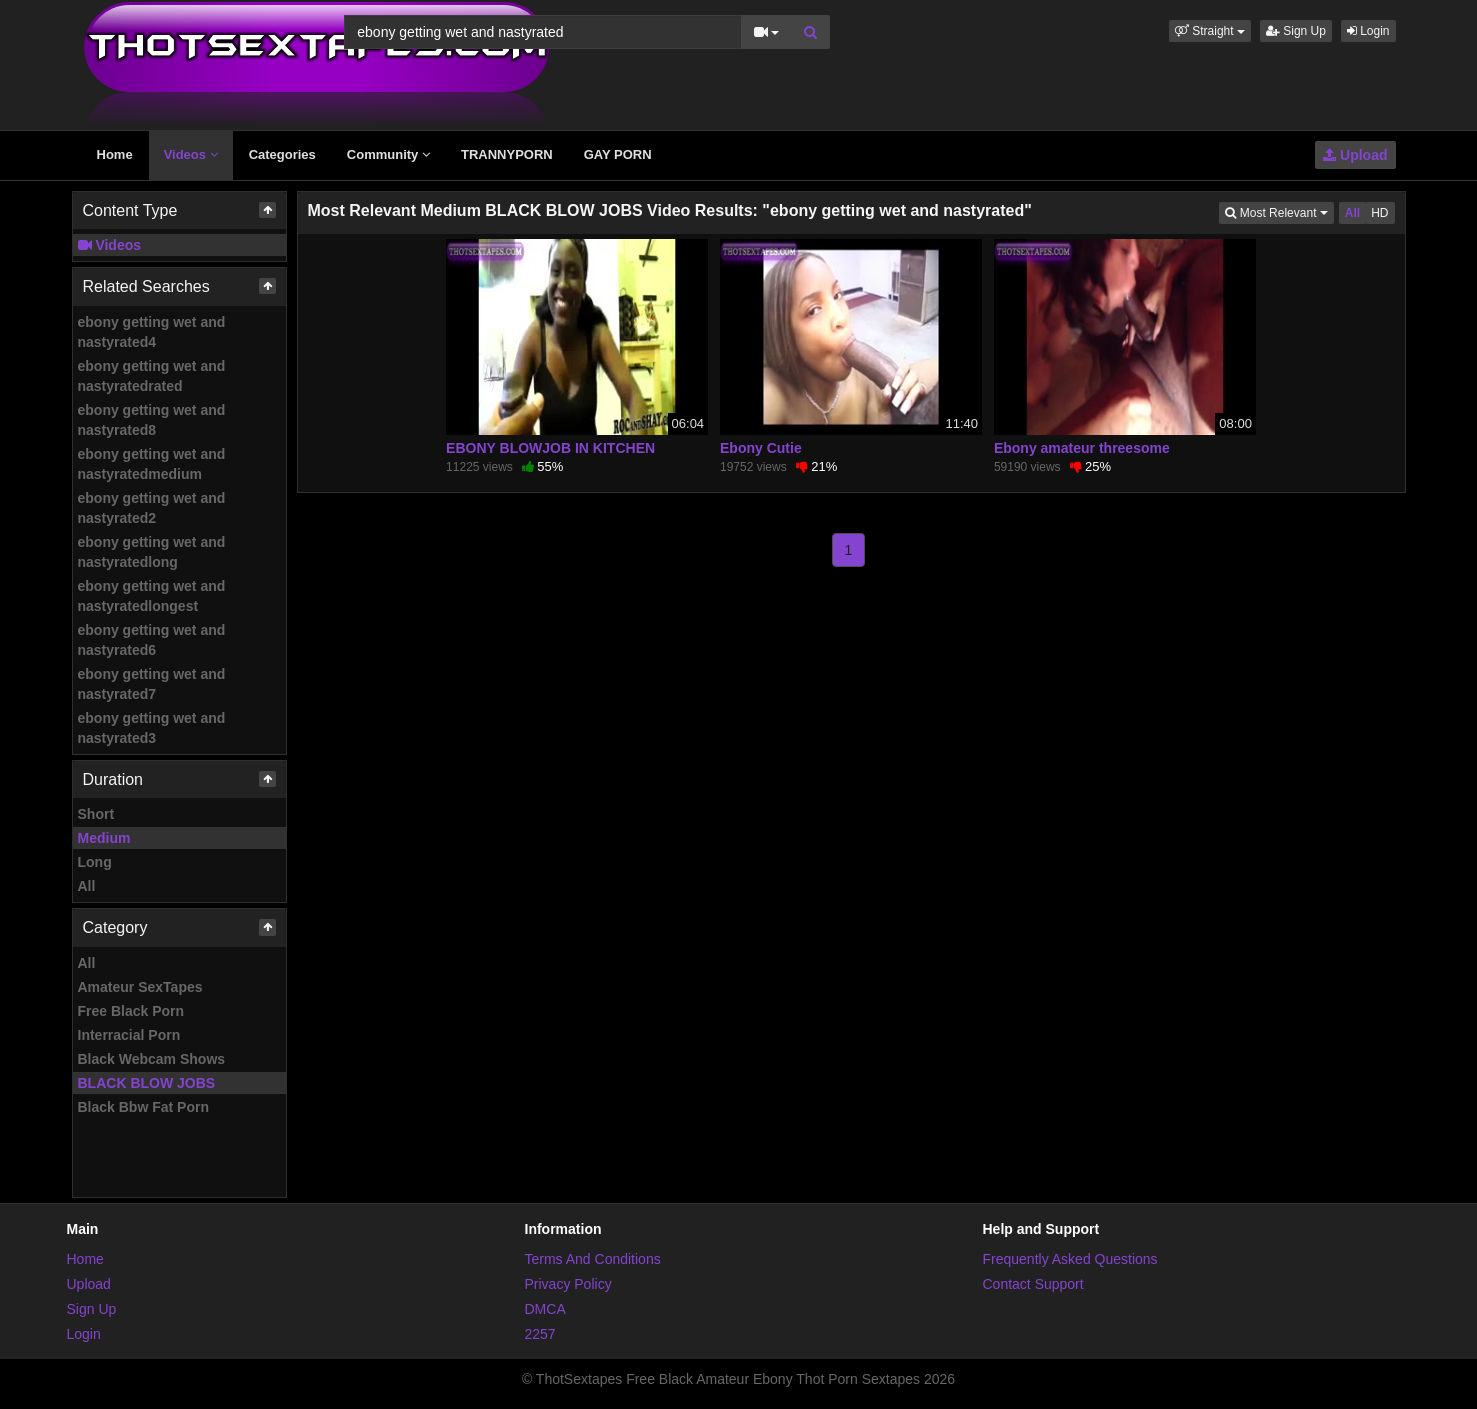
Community (388, 154)
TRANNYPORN (507, 154)
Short (96, 814)
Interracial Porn (129, 1035)
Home (115, 154)
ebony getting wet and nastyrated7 (152, 684)
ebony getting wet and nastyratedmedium (152, 464)
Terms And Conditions (593, 1259)
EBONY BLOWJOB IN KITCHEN (550, 448)
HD (1379, 213)
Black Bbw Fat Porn (143, 1107)
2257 (540, 1334)
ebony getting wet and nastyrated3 (152, 728)
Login (1368, 31)
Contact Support (1033, 1284)
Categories (282, 154)
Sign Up (1296, 31)
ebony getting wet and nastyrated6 (152, 640)
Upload (1355, 155)
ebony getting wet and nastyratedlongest (152, 596)
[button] (1210, 31)
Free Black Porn (131, 1011)
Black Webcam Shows (152, 1059)
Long (95, 862)
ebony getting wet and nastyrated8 (152, 420)
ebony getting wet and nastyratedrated (152, 376)
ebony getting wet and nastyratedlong (152, 552)
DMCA (545, 1309)
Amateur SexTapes (140, 987)
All (87, 886)
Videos (191, 154)
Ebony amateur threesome (1082, 448)
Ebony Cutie (761, 448)
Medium (104, 838)
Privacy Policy (568, 1284)
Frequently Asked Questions (1070, 1259)
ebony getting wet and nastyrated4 (152, 332)
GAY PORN (618, 154)
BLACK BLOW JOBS (147, 1083)
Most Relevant (1279, 211)
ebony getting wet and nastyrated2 (152, 508)
